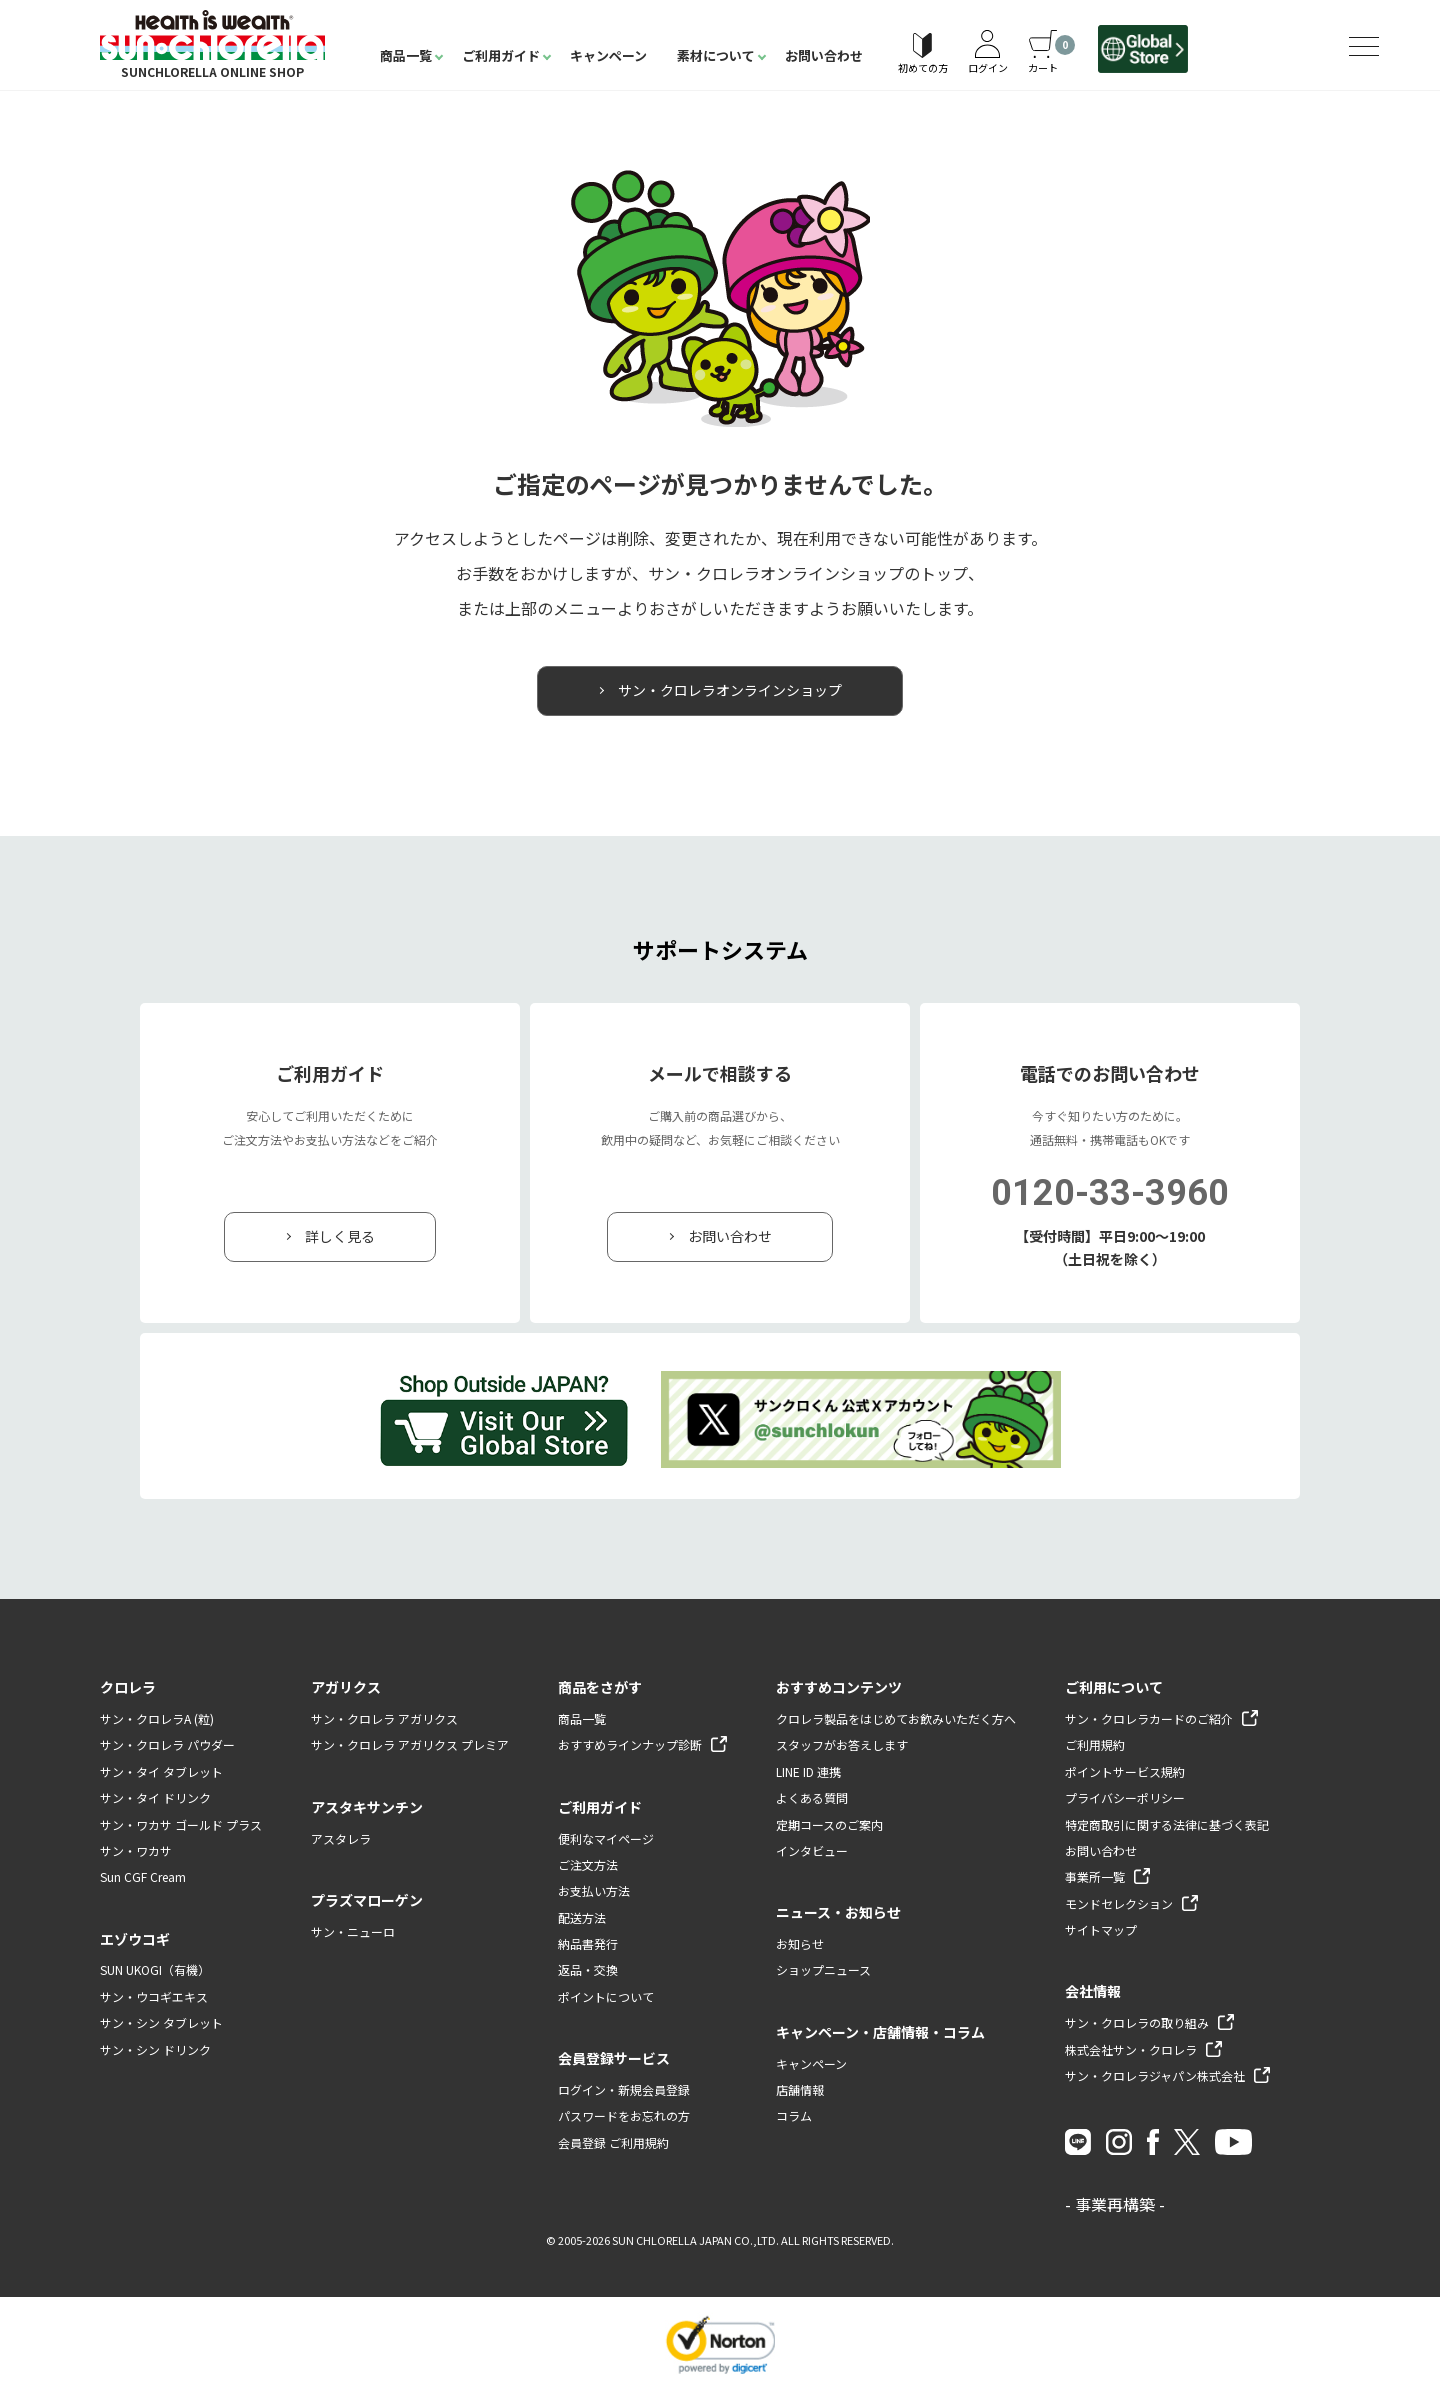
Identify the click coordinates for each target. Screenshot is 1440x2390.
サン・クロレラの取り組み (1137, 2022)
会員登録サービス (614, 2058)
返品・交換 (588, 1970)
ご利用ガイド (501, 55)
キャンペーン (608, 55)
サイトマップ (1101, 1929)
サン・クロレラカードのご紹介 (1149, 1718)
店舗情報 (800, 2089)
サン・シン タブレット (161, 2022)
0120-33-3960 (1110, 1193)
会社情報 (1093, 1991)
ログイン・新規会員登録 (624, 2089)
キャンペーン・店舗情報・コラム (880, 2032)
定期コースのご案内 (829, 1824)
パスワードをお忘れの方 (624, 2115)
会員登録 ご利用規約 (613, 2142)
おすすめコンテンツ (839, 1687)
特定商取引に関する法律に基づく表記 (1167, 1824)
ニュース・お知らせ (838, 1912)
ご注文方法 (588, 1864)
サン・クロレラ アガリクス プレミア (410, 1744)
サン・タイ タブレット (161, 1771)
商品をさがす (600, 1687)
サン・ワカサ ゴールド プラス (181, 1824)
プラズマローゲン (367, 1900)
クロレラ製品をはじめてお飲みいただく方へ (896, 1718)
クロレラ (128, 1687)
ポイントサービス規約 (1125, 1771)
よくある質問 (812, 1797)
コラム (794, 2115)
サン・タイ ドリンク (155, 1797)
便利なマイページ (606, 1838)
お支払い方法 (594, 1890)
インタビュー (812, 1850)
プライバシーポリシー (1125, 1797)
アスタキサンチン (367, 1807)
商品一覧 (406, 55)
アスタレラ (341, 1838)
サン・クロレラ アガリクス (384, 1718)
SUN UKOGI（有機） (155, 1970)
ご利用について (1114, 1687)
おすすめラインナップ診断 (630, 1744)
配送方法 (582, 1917)
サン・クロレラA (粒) (157, 1718)
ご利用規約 (1095, 1744)
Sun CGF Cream (143, 1876)
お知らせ (800, 1943)
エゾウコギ (135, 1939)
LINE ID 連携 (808, 1771)
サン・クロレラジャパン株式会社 (1155, 2075)
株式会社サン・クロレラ (1131, 2049)
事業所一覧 (1095, 1876)
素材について (716, 55)
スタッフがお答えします (842, 1744)
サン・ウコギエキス (154, 1996)
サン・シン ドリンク (155, 2049)
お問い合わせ (824, 55)
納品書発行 (588, 1943)
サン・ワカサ (136, 1850)
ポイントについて (606, 1996)
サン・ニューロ (353, 1931)
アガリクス (346, 1687)
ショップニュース (823, 1970)
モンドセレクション (1119, 1903)
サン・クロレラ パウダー (167, 1744)
